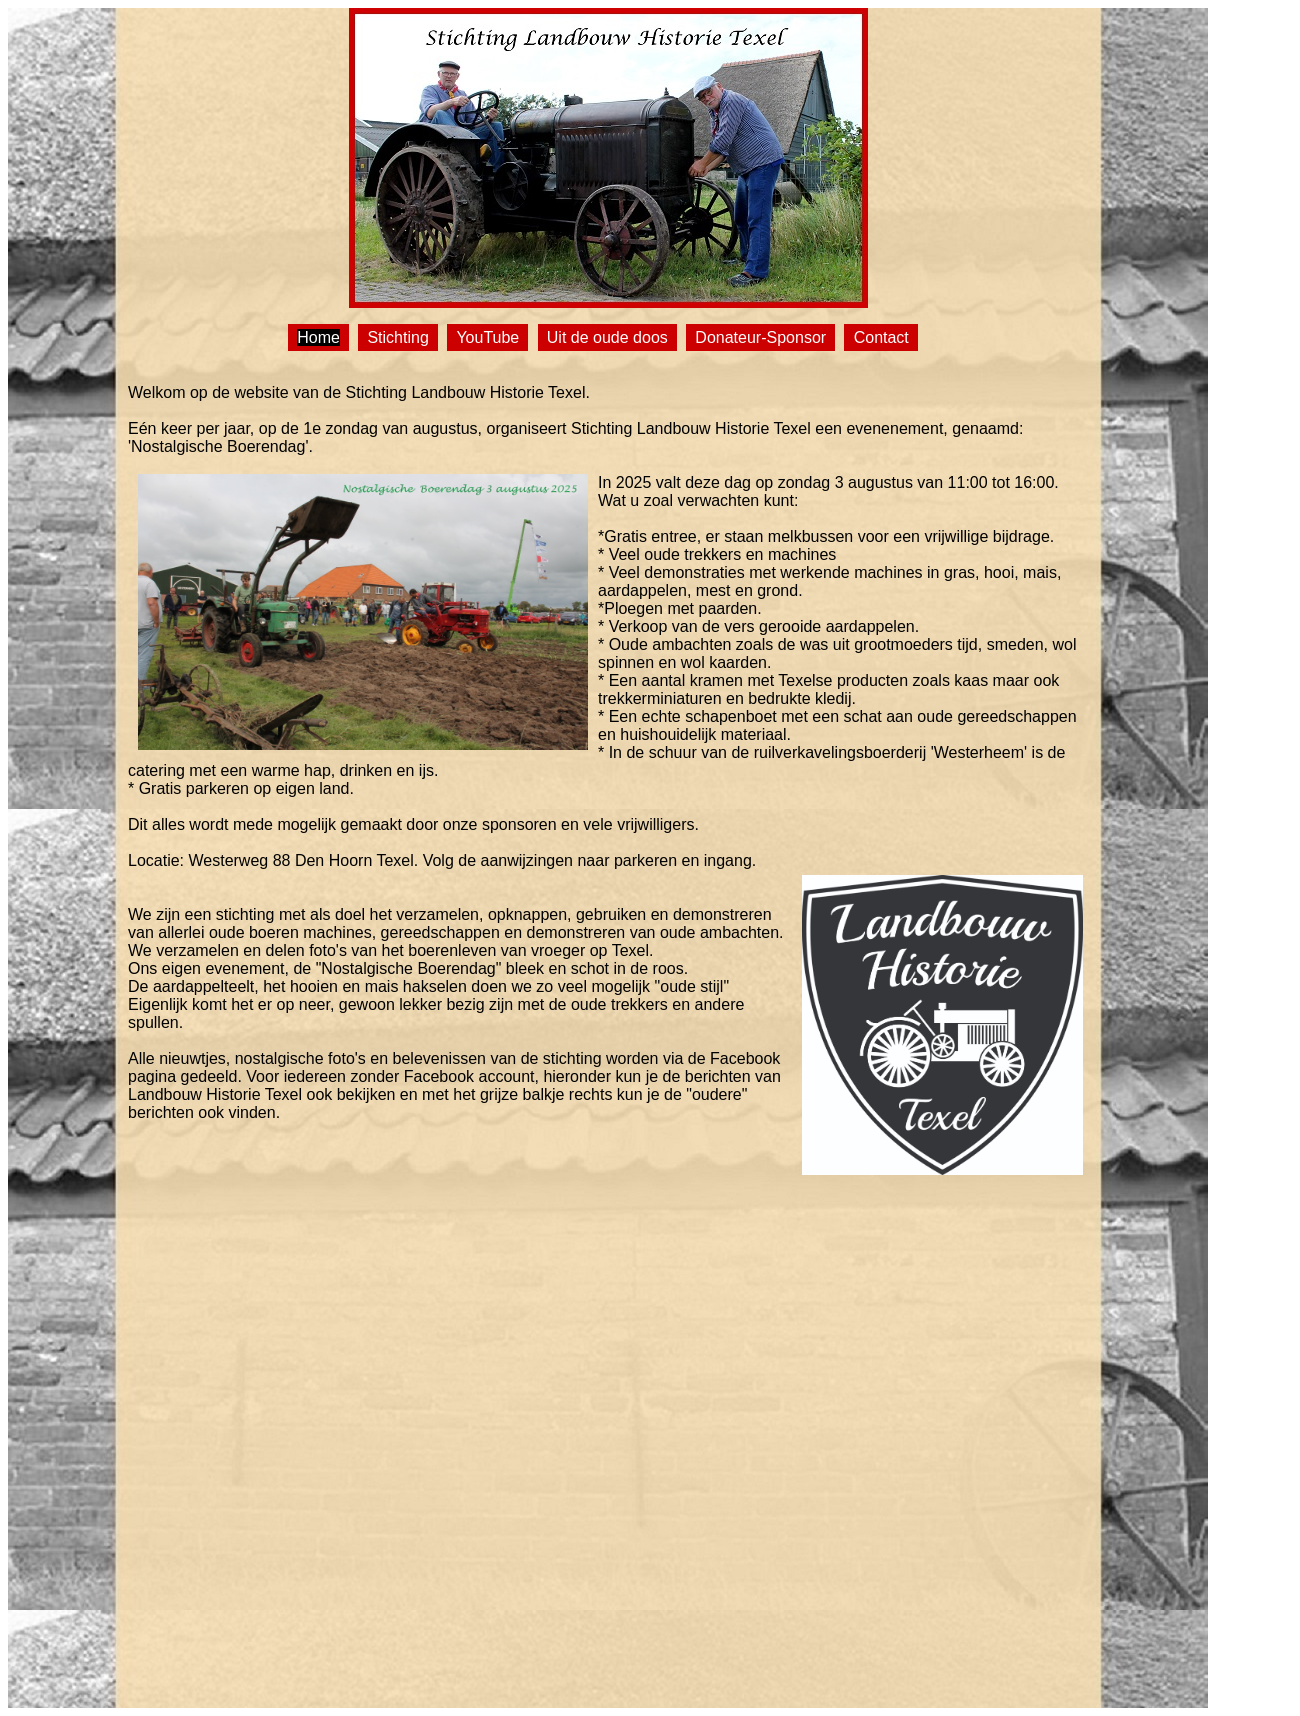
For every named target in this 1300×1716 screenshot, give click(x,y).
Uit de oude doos (607, 337)
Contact (881, 337)
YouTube (487, 337)
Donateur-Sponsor (760, 337)
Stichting (397, 337)
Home (318, 337)
